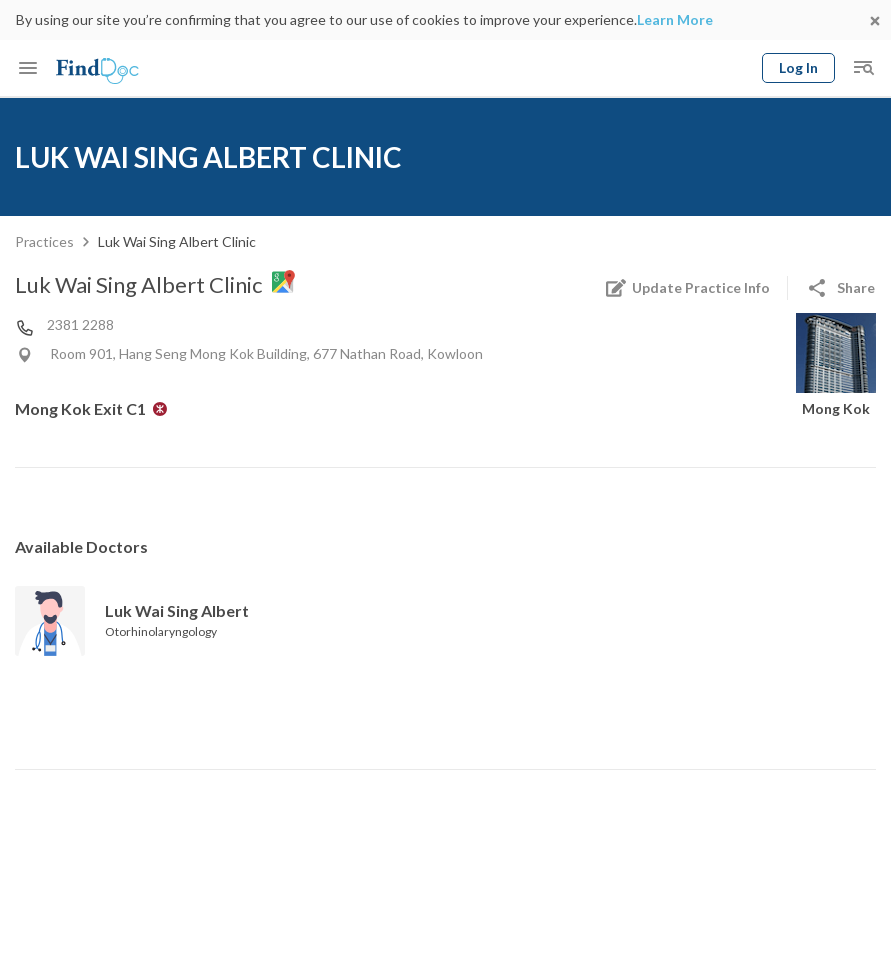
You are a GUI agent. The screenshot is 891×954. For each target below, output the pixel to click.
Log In (798, 67)
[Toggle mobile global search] (863, 68)
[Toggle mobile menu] (28, 68)
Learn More (675, 19)
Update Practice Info (687, 288)
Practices (44, 241)
